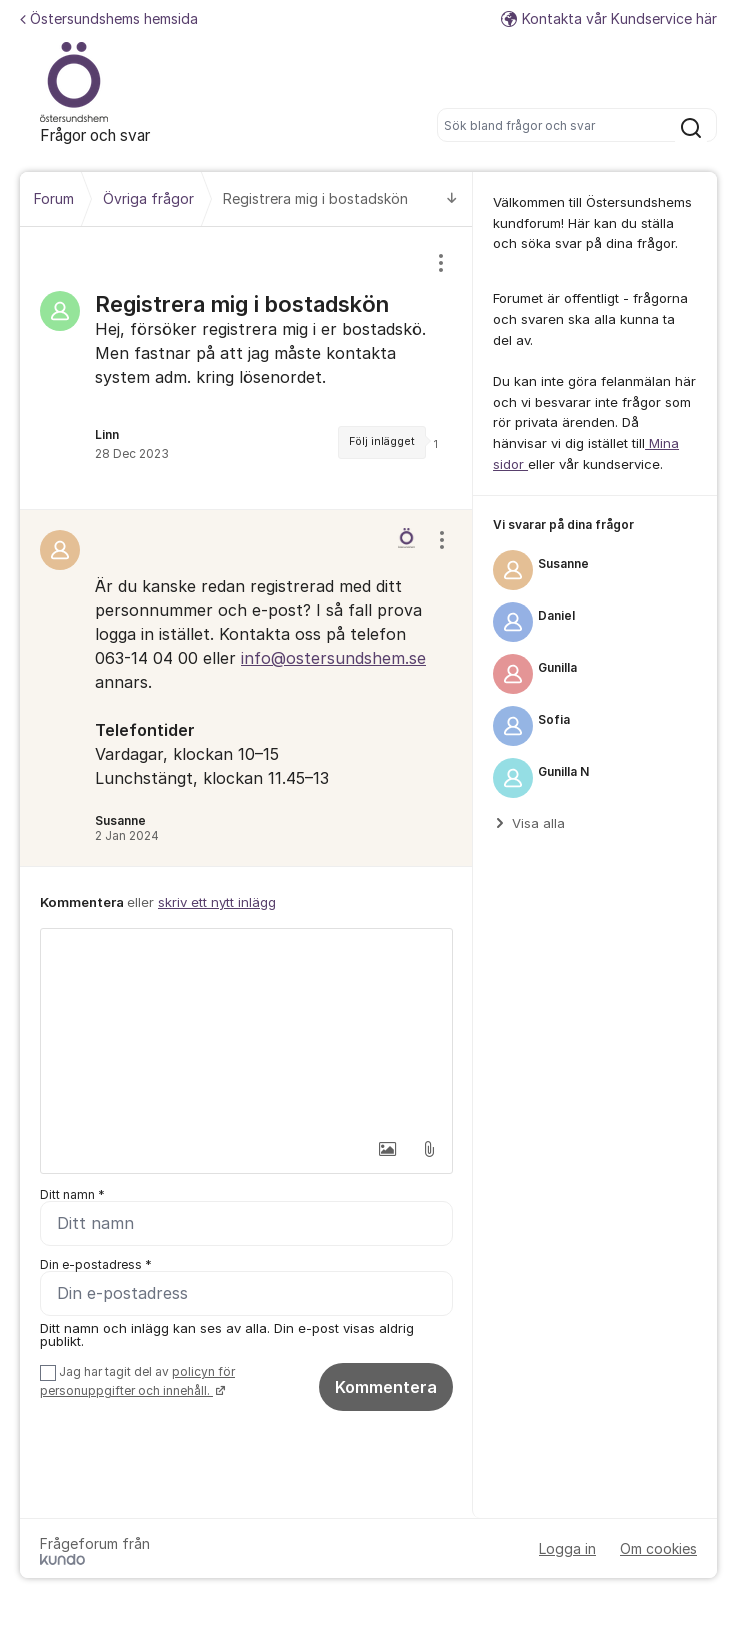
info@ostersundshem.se (333, 658)
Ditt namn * (72, 1194)
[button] (387, 1149)
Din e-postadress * (96, 1264)
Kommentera (386, 1387)
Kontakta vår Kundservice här (609, 18)
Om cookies (658, 1548)
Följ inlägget (382, 441)
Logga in (567, 1548)
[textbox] (246, 1029)
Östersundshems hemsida (109, 18)
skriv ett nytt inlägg (217, 902)
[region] (246, 368)
